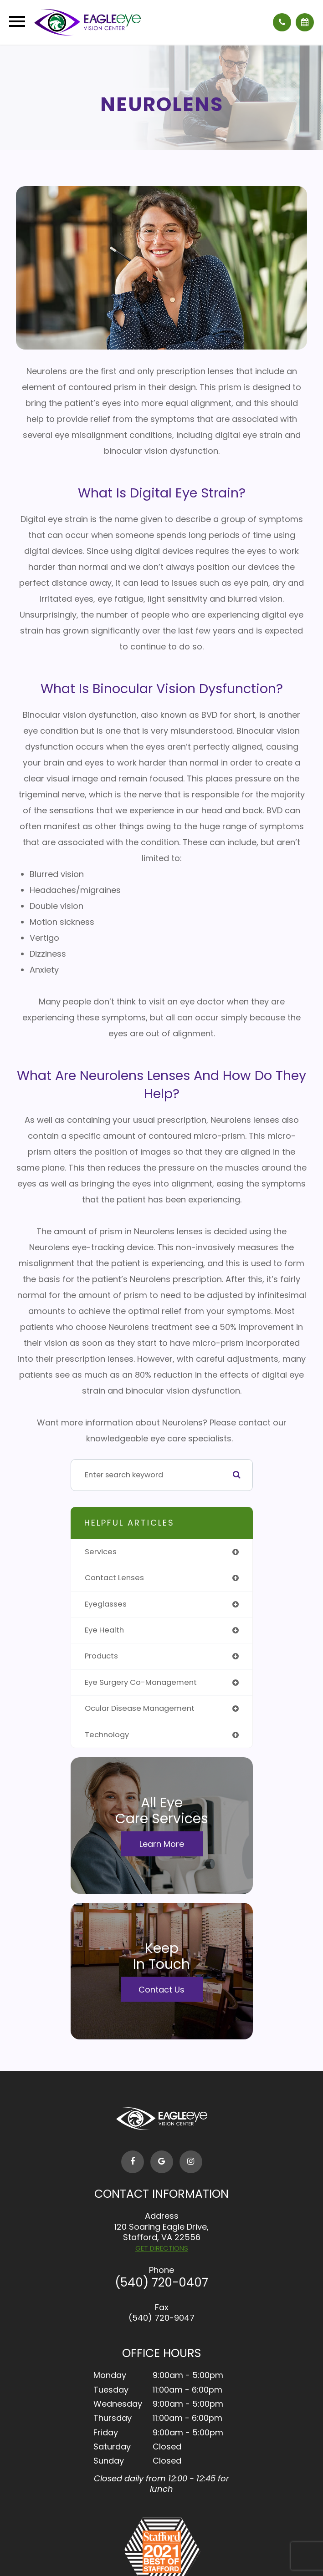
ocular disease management (140, 1708)
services (101, 1552)
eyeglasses (106, 1604)
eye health (104, 1630)
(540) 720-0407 (161, 2282)
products (101, 1656)
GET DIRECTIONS (161, 2248)
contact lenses (114, 1577)
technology (107, 1734)
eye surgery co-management (141, 1682)
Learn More (161, 1843)
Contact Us (161, 1989)
